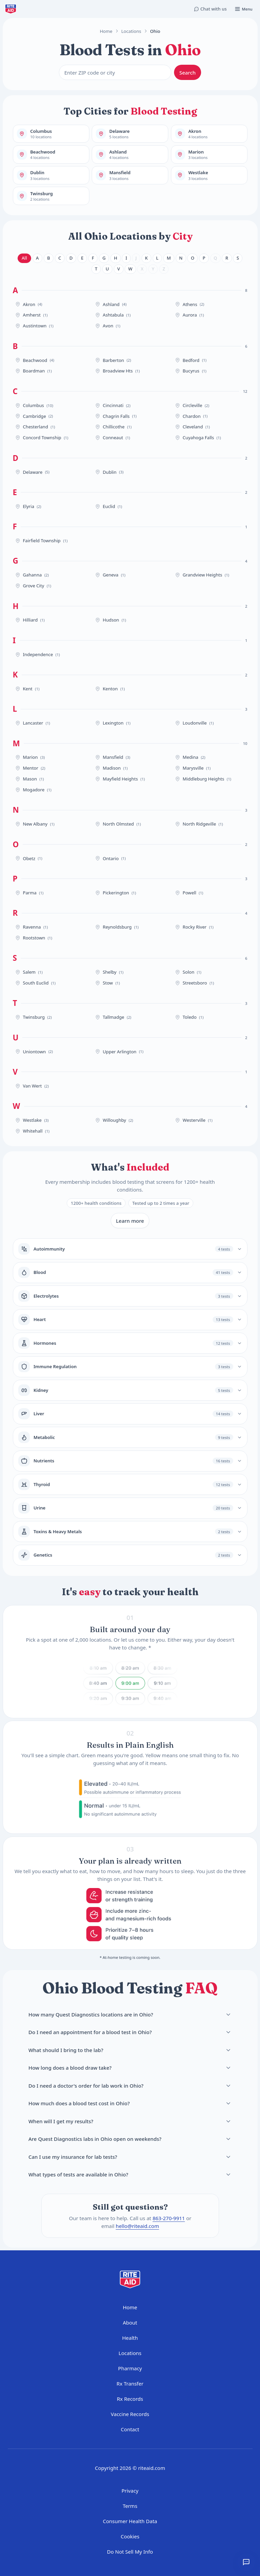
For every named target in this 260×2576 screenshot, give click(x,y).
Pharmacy (130, 2368)
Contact (130, 2429)
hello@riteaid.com (137, 2225)
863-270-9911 (168, 2218)
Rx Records (130, 2398)
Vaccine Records (130, 2414)
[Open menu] (243, 9)
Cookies (130, 2536)
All (24, 258)
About (130, 2322)
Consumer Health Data (130, 2521)
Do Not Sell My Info (130, 2551)
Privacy (130, 2490)
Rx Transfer (129, 2383)
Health (130, 2337)
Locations (131, 31)
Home (106, 31)
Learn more (130, 1220)
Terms (130, 2505)
